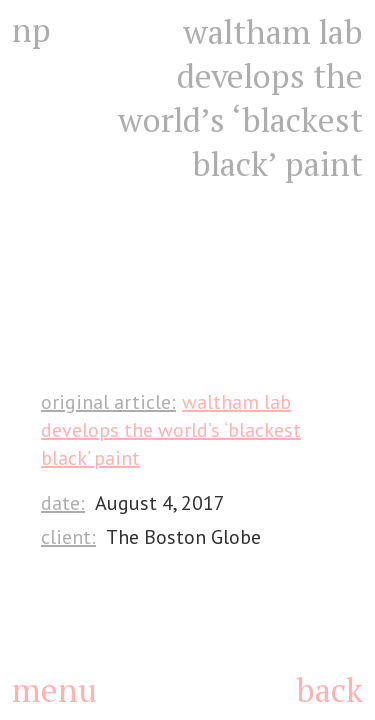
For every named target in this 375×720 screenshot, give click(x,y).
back (329, 689)
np (31, 30)
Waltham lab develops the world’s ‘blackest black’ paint (171, 430)
